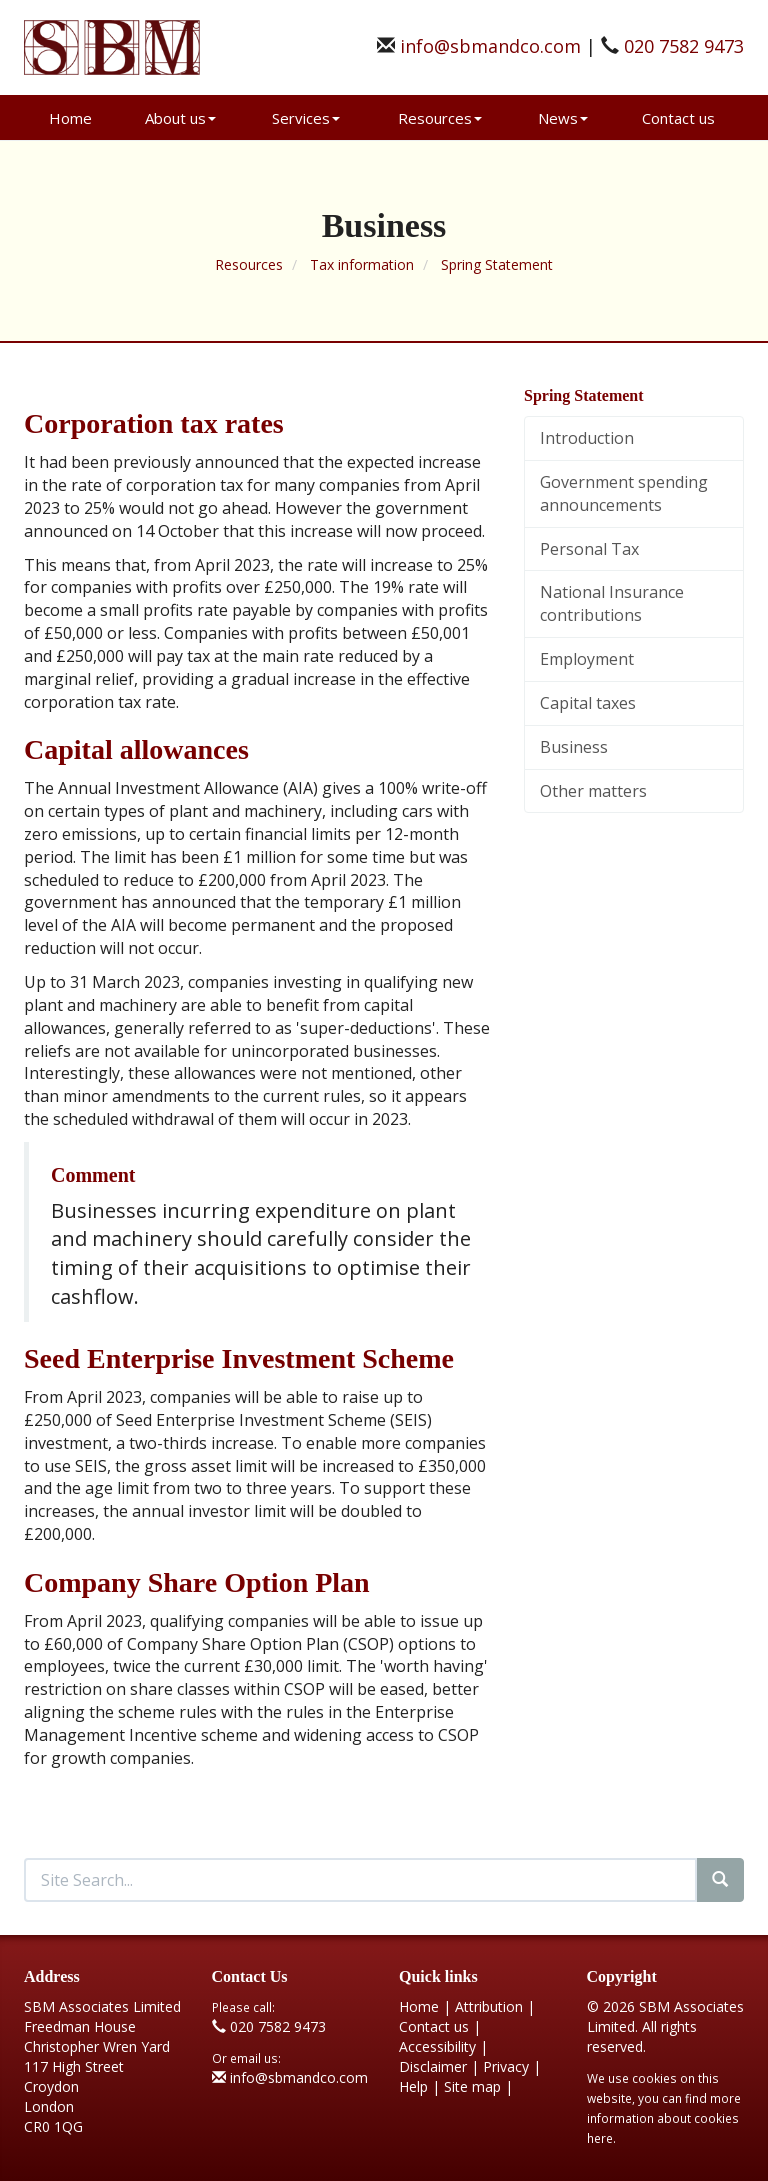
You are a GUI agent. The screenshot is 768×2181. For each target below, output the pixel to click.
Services (306, 118)
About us (180, 118)
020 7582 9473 (684, 46)
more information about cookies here (664, 2118)
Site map (472, 2086)
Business (574, 747)
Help (413, 2086)
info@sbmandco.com (490, 46)
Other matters (593, 791)
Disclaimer (433, 2066)
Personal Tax (589, 549)
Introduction (587, 438)
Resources (440, 118)
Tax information (362, 264)
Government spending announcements (624, 493)
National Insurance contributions (612, 603)
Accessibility (437, 2046)
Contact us (678, 118)
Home (70, 118)
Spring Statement (497, 264)
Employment (587, 659)
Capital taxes (588, 703)
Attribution (489, 2006)
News (563, 118)
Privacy (506, 2066)
